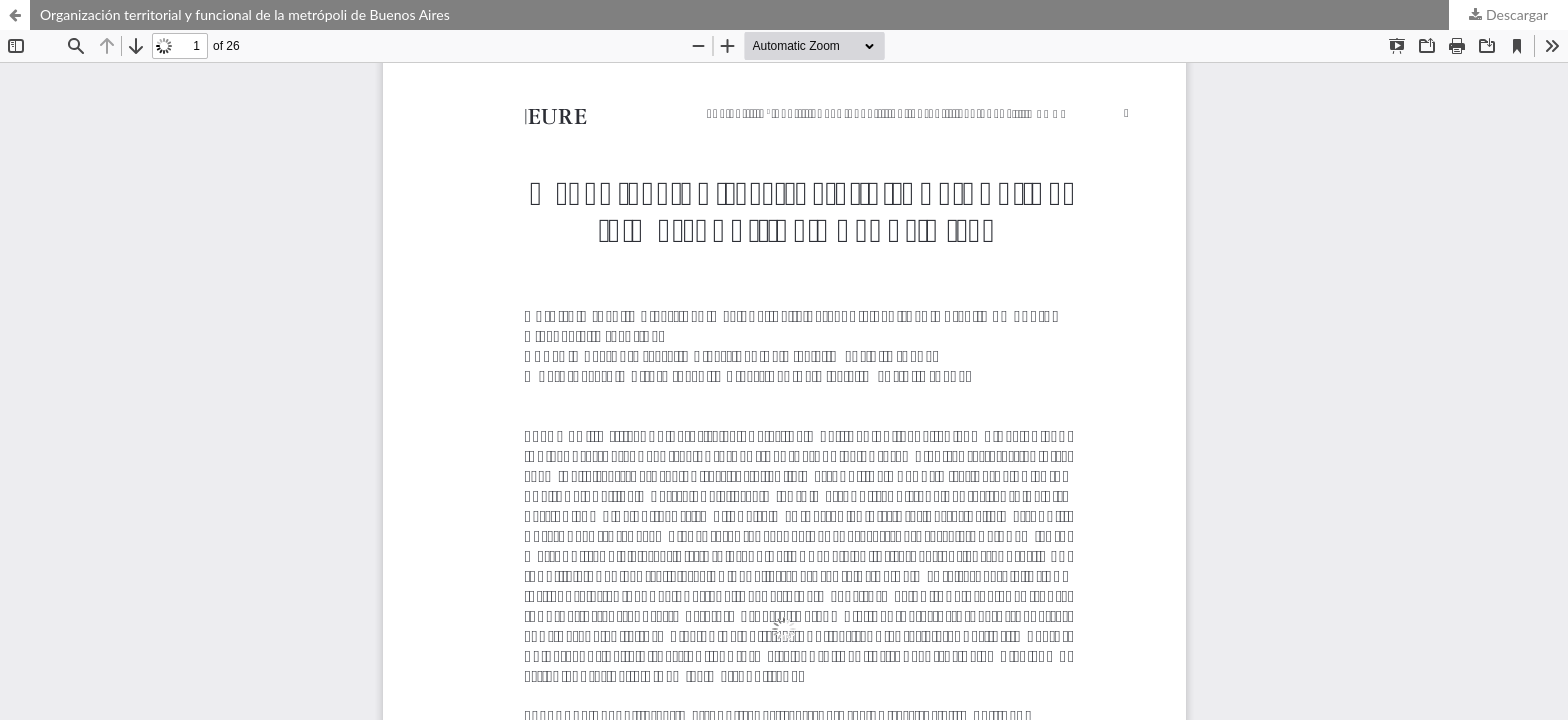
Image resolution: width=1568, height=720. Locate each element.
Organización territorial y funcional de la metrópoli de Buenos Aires (245, 14)
